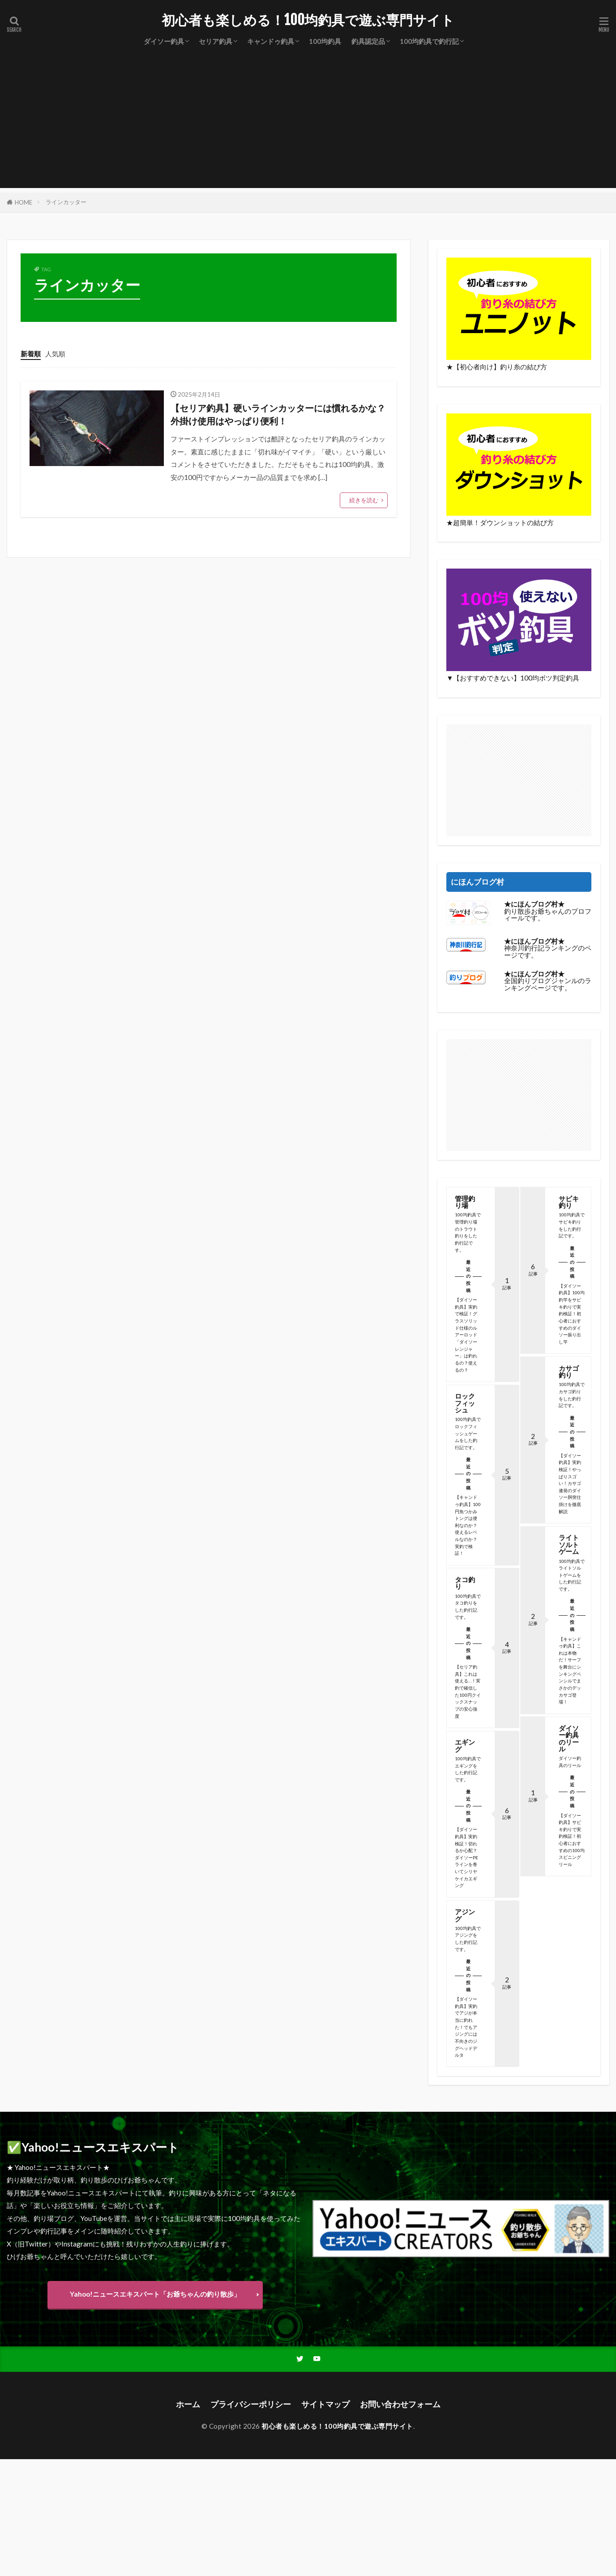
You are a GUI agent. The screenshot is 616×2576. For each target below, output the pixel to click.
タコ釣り (465, 1582)
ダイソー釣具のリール (568, 1738)
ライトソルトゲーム (568, 1544)
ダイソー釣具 (164, 41)
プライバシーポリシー (250, 2404)
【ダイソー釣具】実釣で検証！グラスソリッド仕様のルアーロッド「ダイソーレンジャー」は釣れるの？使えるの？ (466, 1334)
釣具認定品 (368, 41)
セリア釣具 (215, 41)
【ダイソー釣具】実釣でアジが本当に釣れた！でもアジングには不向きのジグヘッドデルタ (466, 2027)
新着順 (31, 354)
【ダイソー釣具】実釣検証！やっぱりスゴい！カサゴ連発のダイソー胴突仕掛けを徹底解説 (569, 1483)
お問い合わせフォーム (400, 2404)
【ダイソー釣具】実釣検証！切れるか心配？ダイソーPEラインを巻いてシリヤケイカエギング (466, 1857)
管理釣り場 (465, 1201)
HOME (23, 202)
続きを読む (363, 500)
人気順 (55, 354)
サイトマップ (325, 2404)
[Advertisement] (308, 125)
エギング (465, 1745)
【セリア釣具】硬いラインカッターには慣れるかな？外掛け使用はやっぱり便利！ (278, 414)
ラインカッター (66, 201)
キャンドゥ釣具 (270, 41)
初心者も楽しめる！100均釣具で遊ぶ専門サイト (308, 20)
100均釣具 (325, 41)
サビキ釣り (568, 1201)
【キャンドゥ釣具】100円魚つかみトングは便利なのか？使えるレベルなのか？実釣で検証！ (468, 1525)
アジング (465, 1915)
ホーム (188, 2404)
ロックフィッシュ (465, 1403)
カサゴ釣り (568, 1371)
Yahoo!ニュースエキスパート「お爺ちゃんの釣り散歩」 (155, 2294)
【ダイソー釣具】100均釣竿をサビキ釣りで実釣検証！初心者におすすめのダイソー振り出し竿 (571, 1313)
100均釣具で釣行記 (429, 41)
